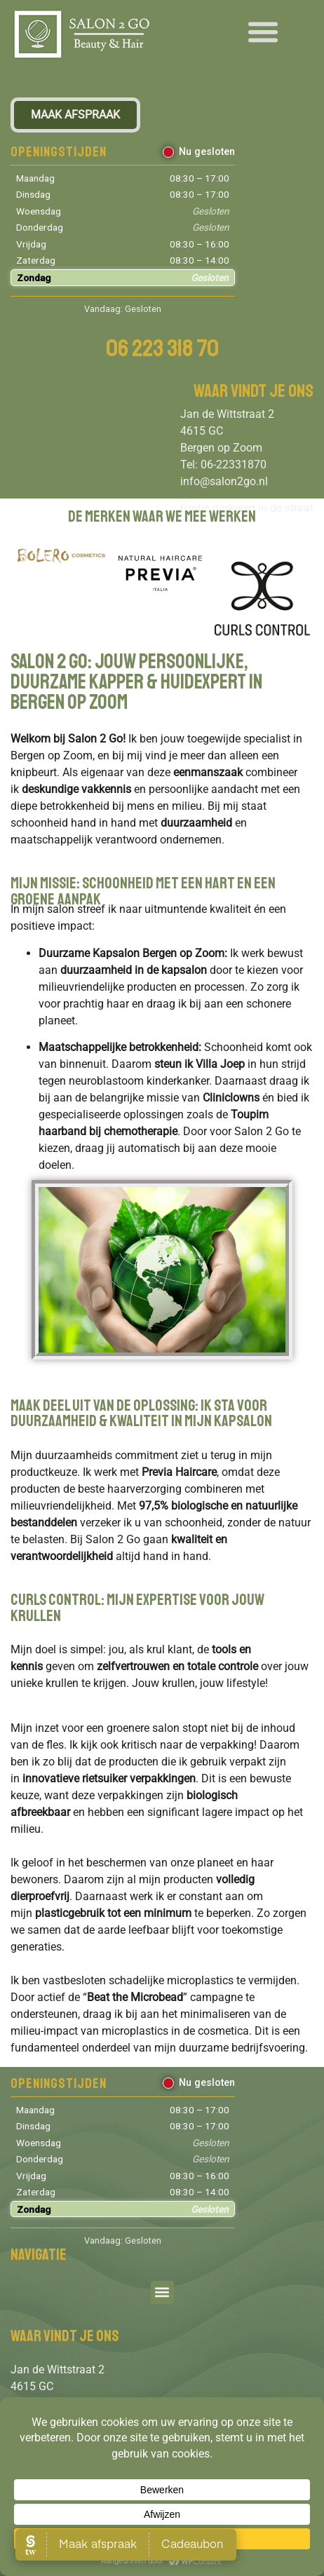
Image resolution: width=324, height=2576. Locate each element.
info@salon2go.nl (224, 481)
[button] (262, 31)
